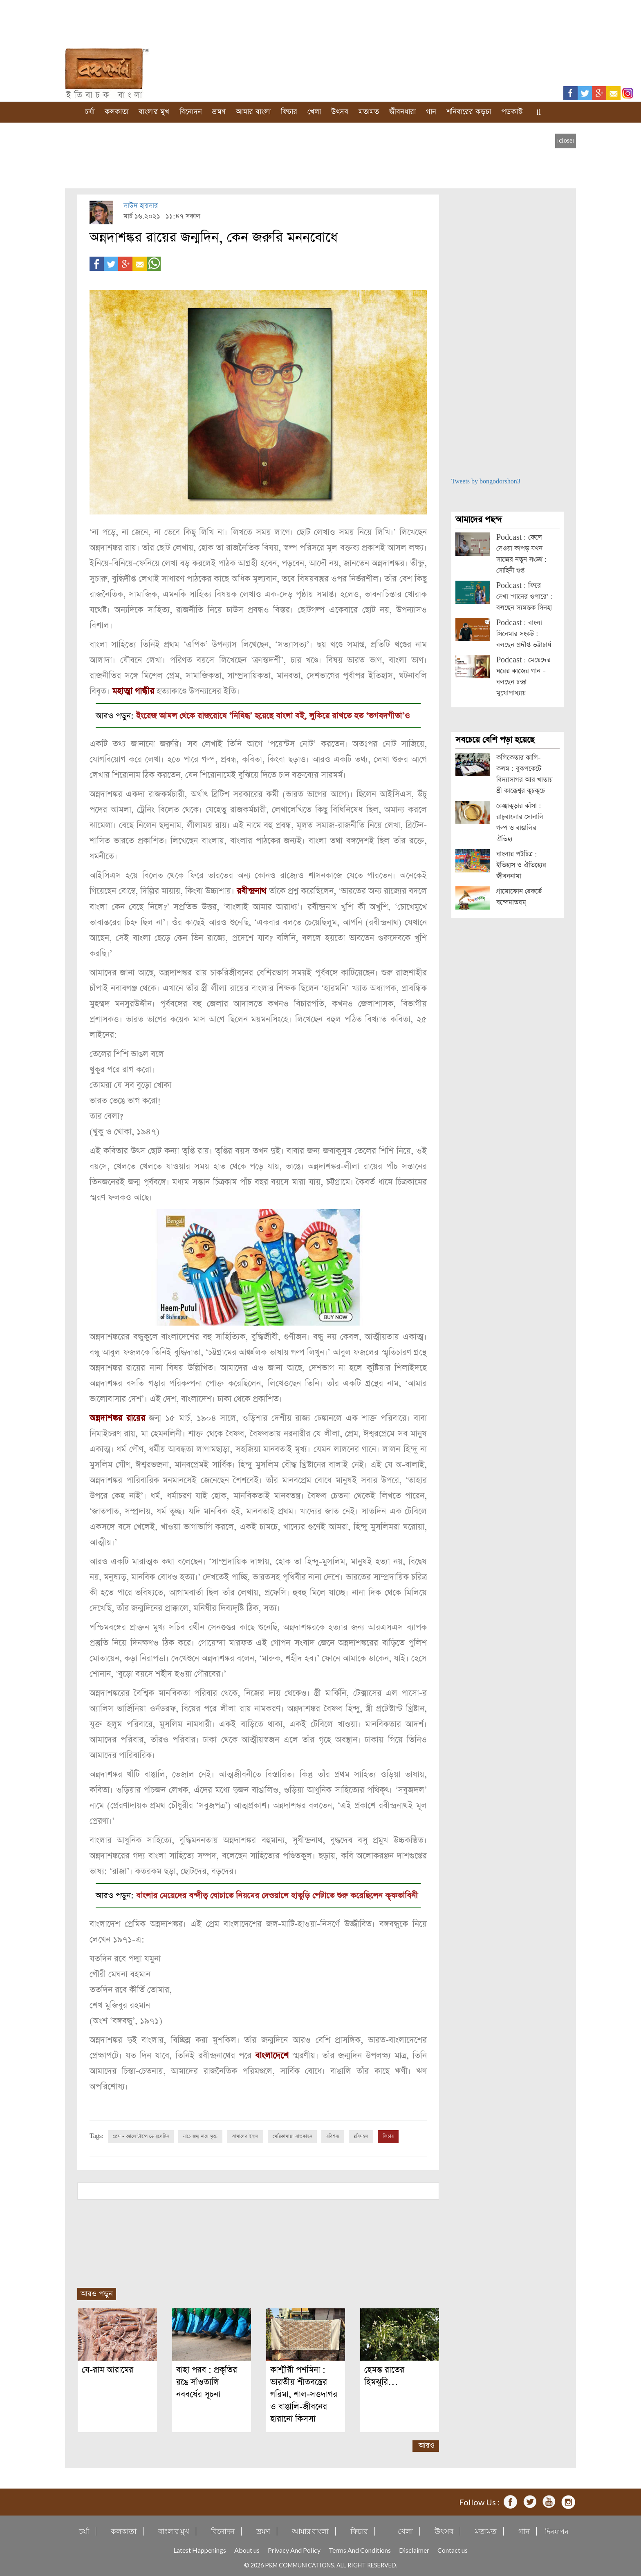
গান (431, 112)
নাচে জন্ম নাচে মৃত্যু (200, 2135)
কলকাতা (116, 112)
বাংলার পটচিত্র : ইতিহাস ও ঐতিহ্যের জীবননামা (521, 865)
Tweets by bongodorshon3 (485, 481)
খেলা (314, 112)
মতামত (369, 112)
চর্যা (89, 112)
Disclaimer (414, 2549)
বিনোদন (190, 112)
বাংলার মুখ (154, 112)
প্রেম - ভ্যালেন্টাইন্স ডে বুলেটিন (141, 2135)
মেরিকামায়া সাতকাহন (292, 2135)
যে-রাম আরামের (107, 2369)
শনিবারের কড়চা (468, 112)
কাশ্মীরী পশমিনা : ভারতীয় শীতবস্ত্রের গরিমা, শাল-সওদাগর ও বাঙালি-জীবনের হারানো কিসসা (303, 2393)
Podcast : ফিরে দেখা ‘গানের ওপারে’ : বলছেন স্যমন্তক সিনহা (524, 597)
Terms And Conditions (360, 2549)
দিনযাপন (557, 2530)
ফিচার (289, 112)
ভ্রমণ (219, 112)
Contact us (452, 2549)
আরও (427, 2444)
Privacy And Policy (294, 2549)
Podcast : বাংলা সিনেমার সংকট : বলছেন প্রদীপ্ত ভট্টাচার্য (523, 634)
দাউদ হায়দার (140, 205)
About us (247, 2549)
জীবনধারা (402, 112)
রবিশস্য (332, 2135)
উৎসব (339, 112)
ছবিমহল (361, 2135)
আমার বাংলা (253, 112)
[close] (565, 141)
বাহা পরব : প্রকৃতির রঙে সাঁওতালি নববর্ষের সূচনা (206, 2381)
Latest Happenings (199, 2549)
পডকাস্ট (512, 112)
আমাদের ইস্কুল (245, 2135)
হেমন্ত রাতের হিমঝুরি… (384, 2375)
